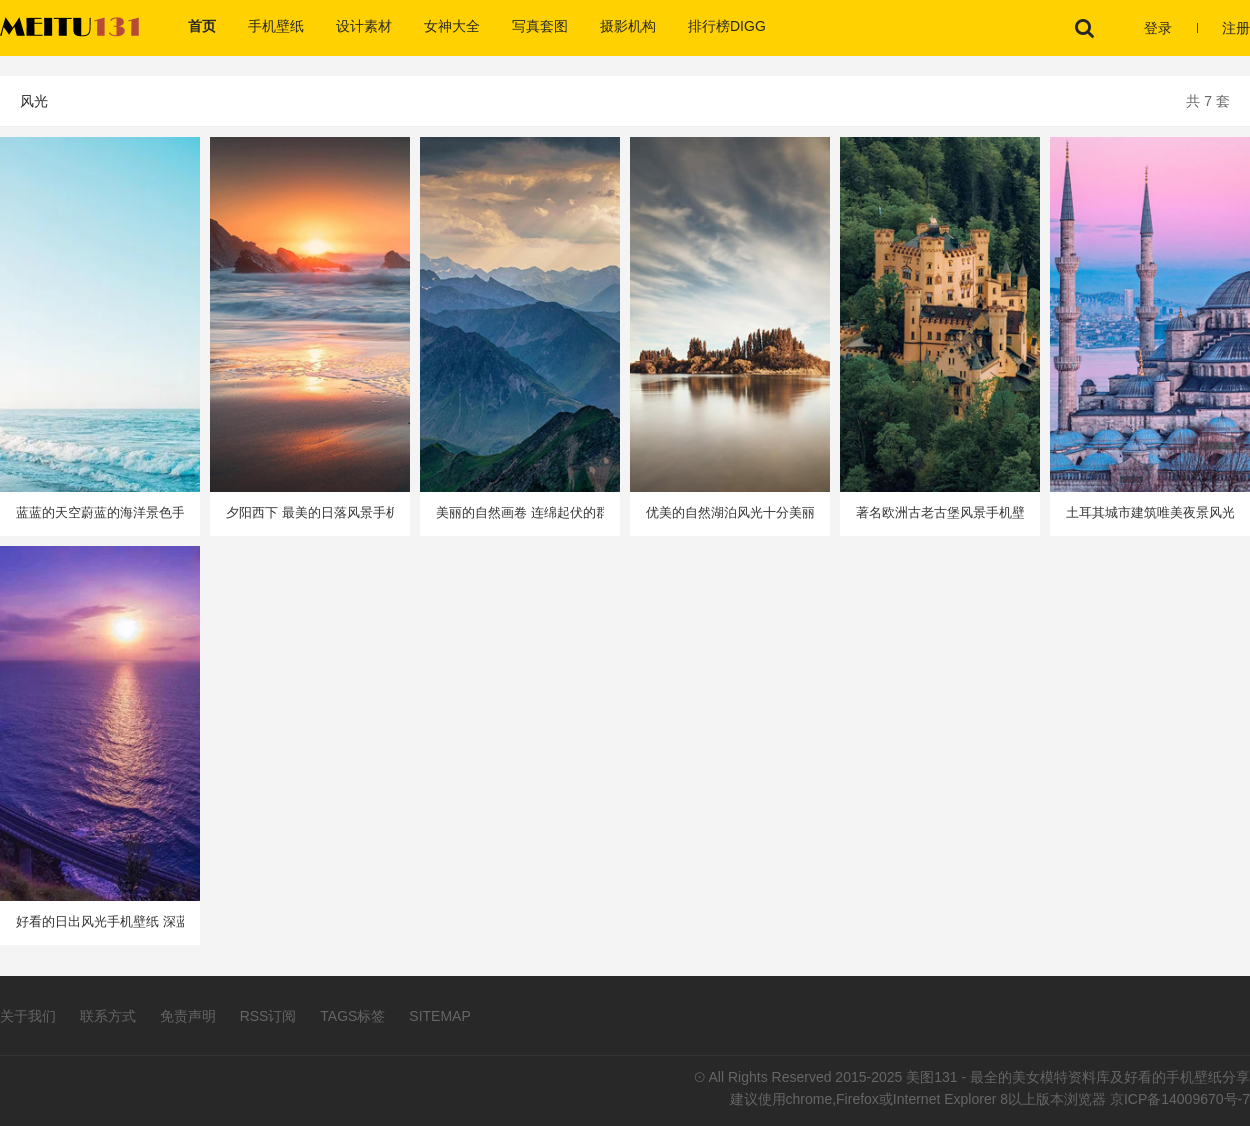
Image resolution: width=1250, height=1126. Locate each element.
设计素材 (364, 26)
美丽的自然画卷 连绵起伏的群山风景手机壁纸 (520, 512)
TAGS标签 (352, 1016)
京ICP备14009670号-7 (1180, 1099)
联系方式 (108, 1016)
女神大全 (452, 26)
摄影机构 (628, 26)
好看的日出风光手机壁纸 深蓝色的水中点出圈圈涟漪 (100, 921)
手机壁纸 (276, 26)
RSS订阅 (268, 1016)
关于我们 (28, 1016)
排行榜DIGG (727, 26)
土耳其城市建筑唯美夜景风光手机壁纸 (1150, 512)
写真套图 (540, 26)
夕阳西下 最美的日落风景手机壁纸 (310, 512)
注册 (1236, 28)
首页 (202, 26)
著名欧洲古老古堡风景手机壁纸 (940, 512)
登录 (1158, 28)
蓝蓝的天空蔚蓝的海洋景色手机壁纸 (100, 512)
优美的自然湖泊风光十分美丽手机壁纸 (730, 512)
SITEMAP (439, 1016)
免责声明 (188, 1016)
